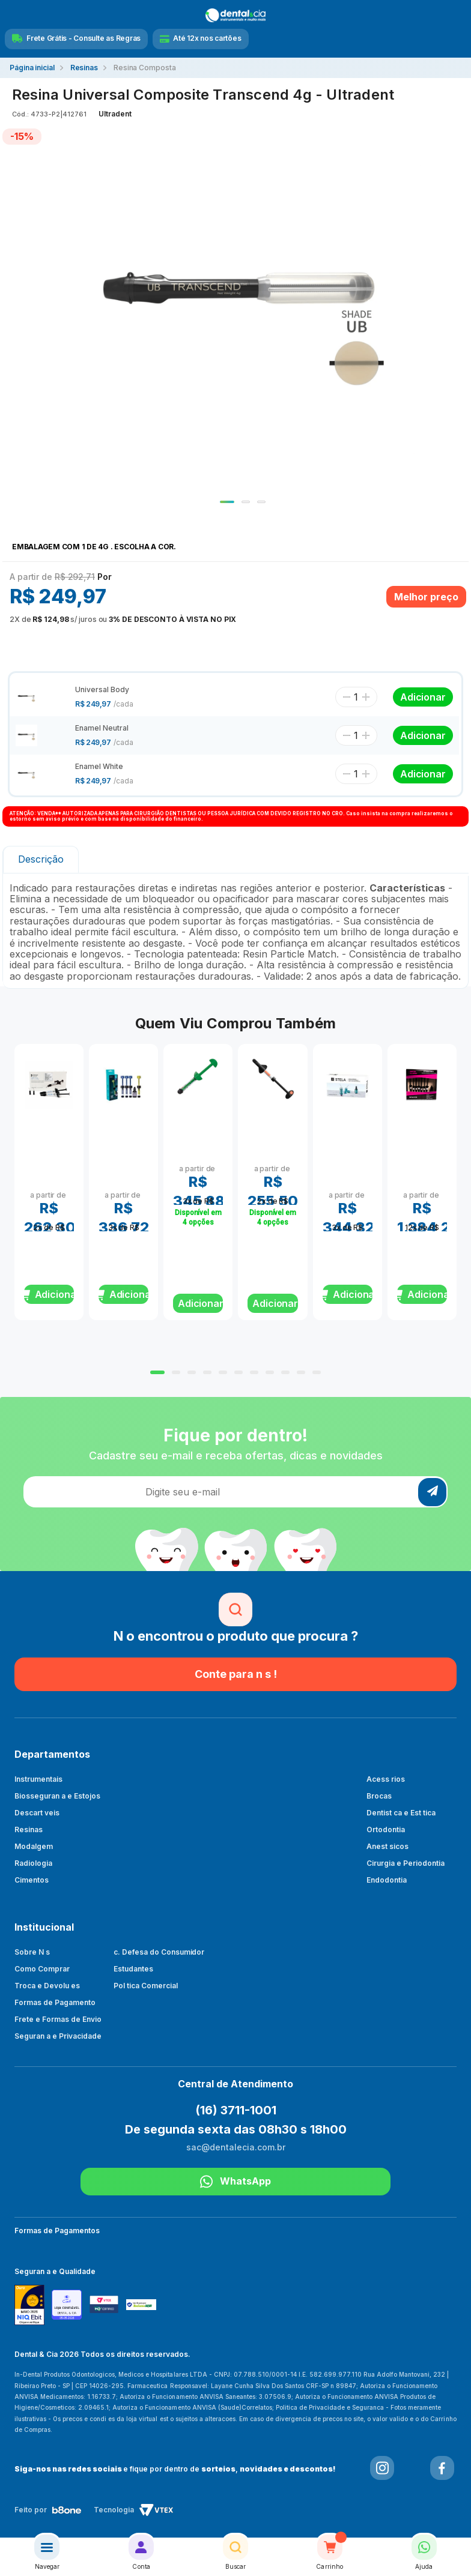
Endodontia (386, 1879)
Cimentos (31, 1879)
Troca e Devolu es (47, 1985)
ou (123, 619)
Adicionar (200, 1303)
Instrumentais (38, 1779)
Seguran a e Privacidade (58, 2036)
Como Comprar (42, 1968)
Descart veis (36, 1812)
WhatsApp (235, 2181)
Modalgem (33, 1846)
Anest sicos (387, 1846)
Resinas (28, 1829)
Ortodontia (385, 1829)
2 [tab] (246, 502)
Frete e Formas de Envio (58, 2019)
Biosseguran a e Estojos (57, 1795)
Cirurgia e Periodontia (405, 1863)
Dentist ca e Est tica (401, 1812)
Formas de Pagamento (55, 2002)
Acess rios (385, 1779)
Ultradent (115, 113)
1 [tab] (227, 502)
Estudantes (133, 1968)
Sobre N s (32, 1951)
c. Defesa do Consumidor (159, 1951)
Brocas (379, 1795)
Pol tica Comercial (146, 1985)
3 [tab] (261, 502)
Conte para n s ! (236, 1674)
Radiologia (33, 1863)
